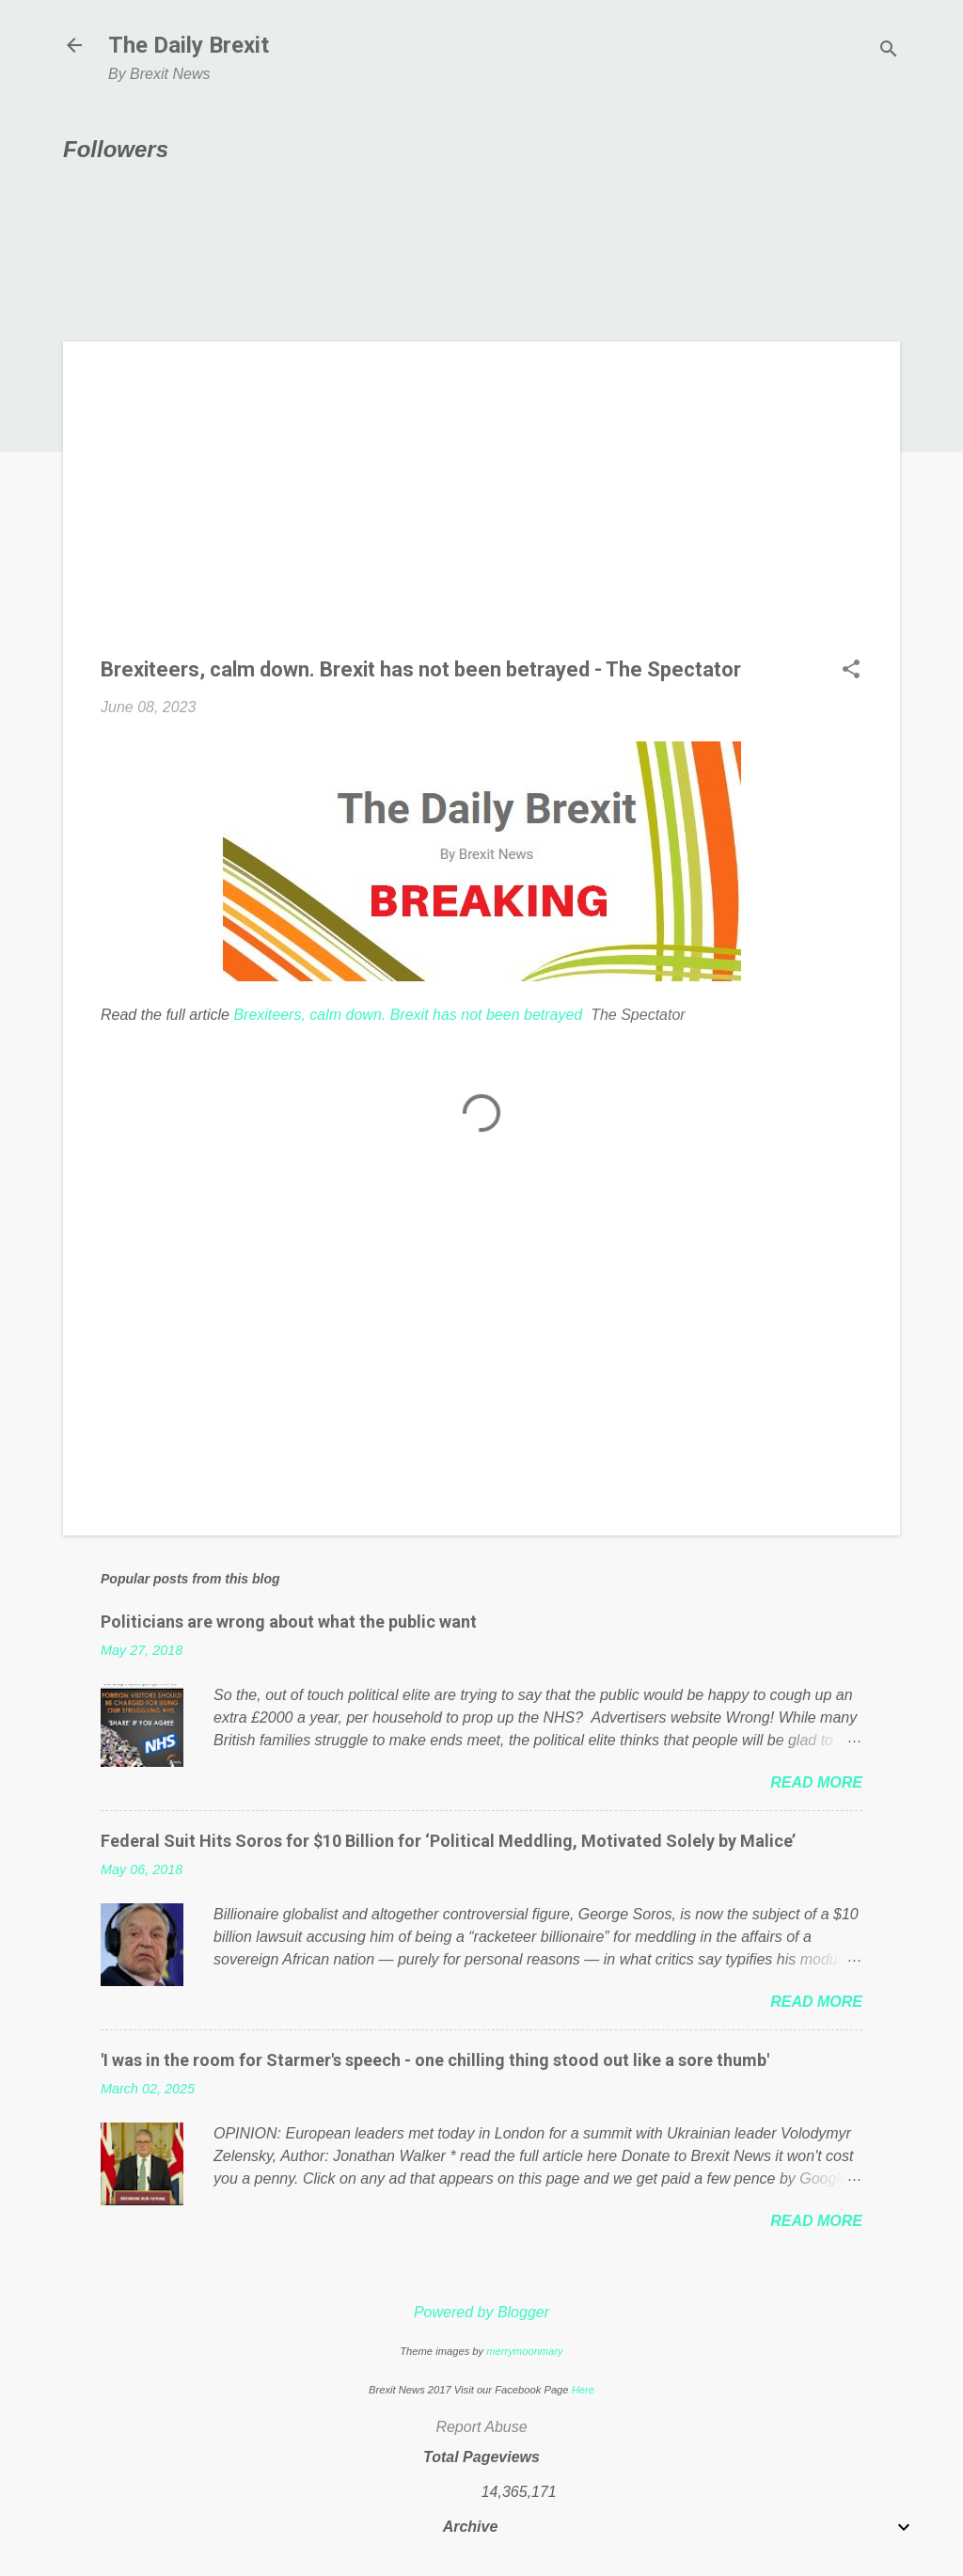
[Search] (888, 51)
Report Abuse (481, 2427)
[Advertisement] (481, 511)
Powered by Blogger (481, 2312)
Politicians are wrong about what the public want (289, 1621)
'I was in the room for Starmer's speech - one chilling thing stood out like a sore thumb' (435, 2060)
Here (583, 2389)
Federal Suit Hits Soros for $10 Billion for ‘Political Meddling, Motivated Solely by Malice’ (448, 1841)
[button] (851, 671)
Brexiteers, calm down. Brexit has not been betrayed (407, 1015)
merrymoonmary (524, 2351)
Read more (816, 1782)
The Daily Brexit (188, 45)
